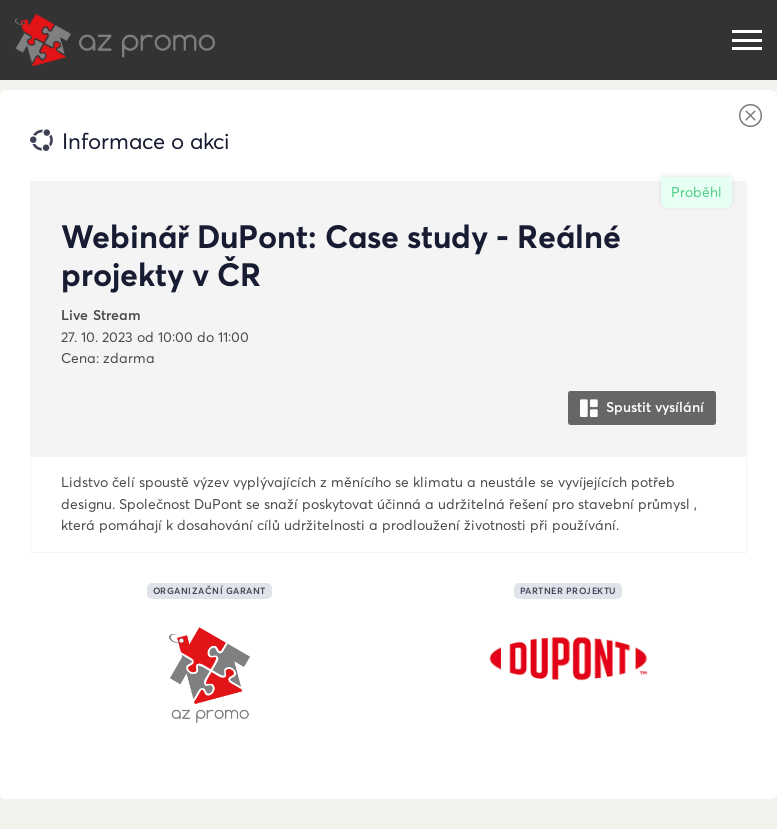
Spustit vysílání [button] (642, 407)
